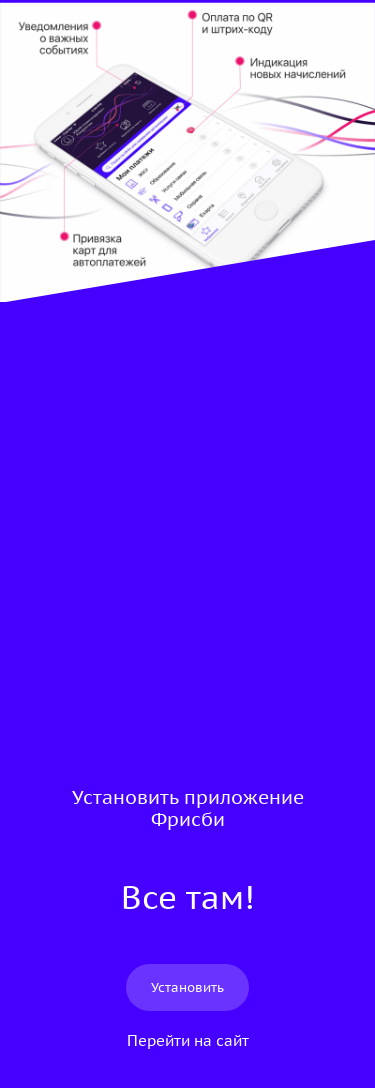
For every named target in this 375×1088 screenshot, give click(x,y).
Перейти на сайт (188, 1040)
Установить (187, 987)
